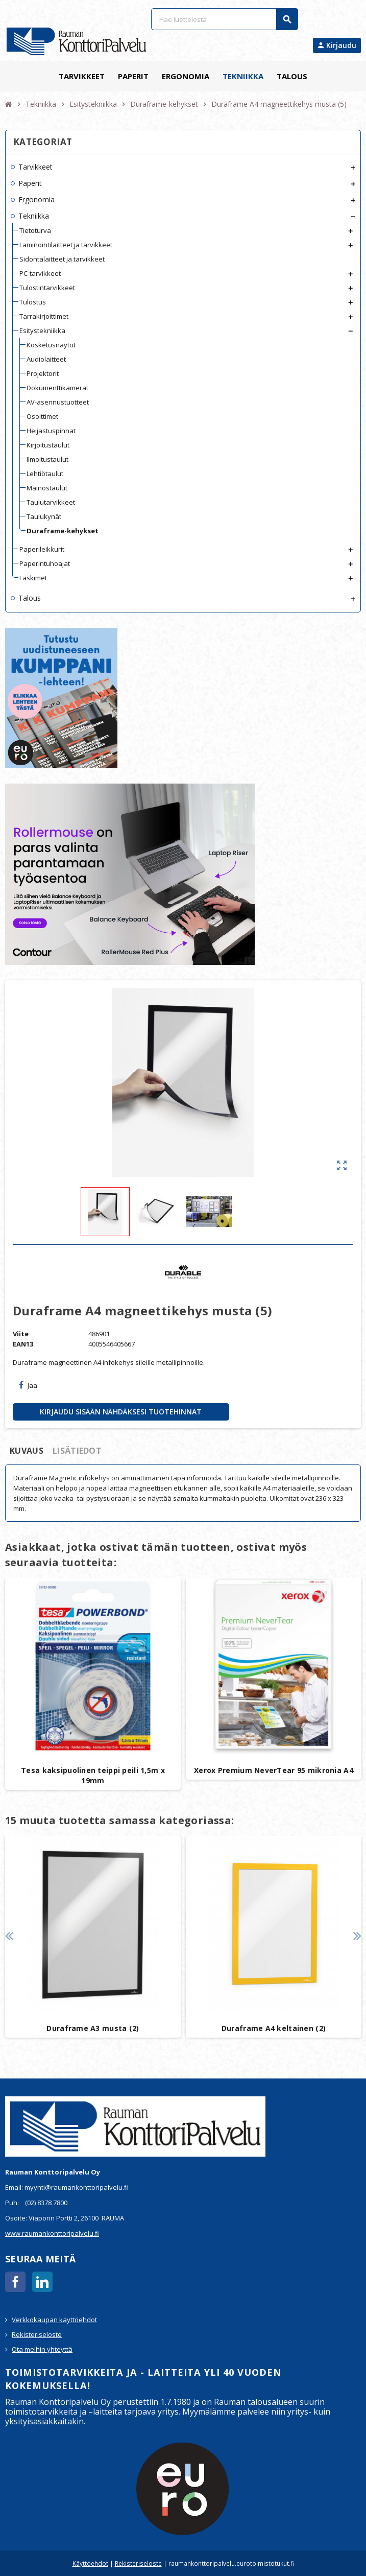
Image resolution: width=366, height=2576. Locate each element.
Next (357, 1935)
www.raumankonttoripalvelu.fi (52, 2233)
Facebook (15, 2282)
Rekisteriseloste (37, 2334)
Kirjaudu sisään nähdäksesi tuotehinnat (121, 1411)
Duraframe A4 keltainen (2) (274, 2028)
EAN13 (23, 1344)
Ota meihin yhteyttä (42, 2349)
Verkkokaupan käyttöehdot (54, 2319)
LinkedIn (42, 2282)
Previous (9, 1935)
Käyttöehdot (90, 2563)
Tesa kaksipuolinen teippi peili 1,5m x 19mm (93, 1775)
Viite (21, 1333)
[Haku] (224, 19)
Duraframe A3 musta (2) (92, 2028)
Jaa (28, 1385)
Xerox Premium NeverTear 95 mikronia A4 (273, 1770)
